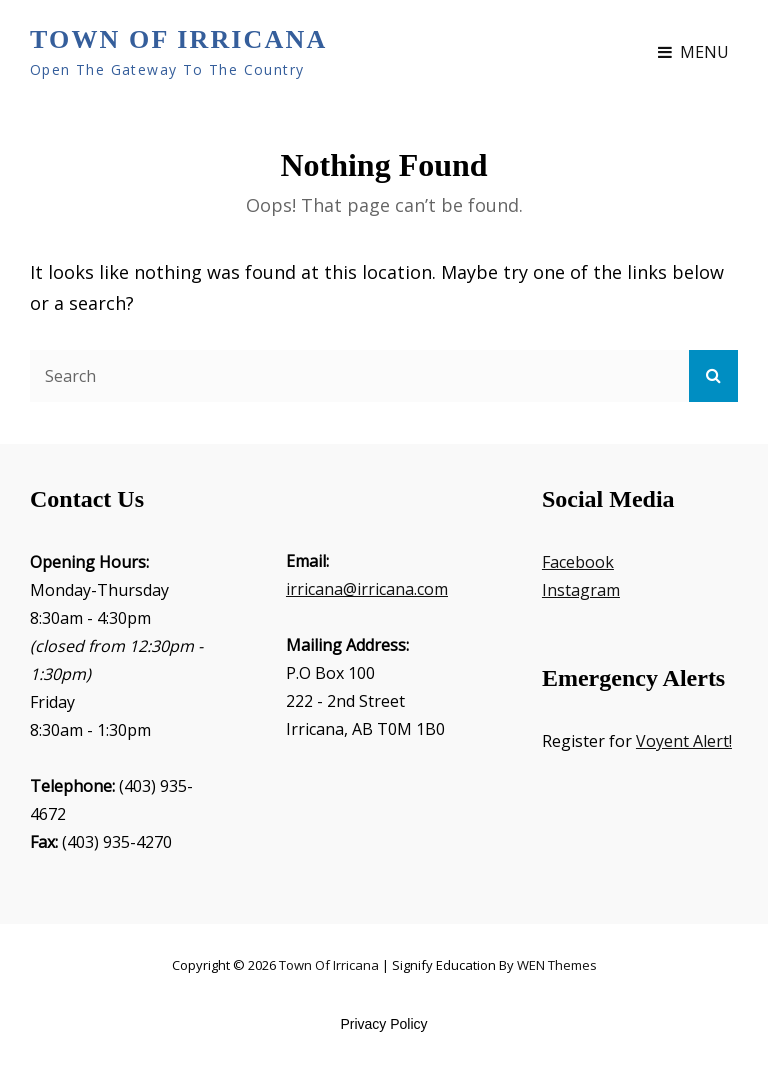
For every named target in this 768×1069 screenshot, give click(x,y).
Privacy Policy (383, 1024)
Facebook (578, 562)
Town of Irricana (178, 39)
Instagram (581, 590)
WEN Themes (557, 965)
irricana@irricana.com (367, 589)
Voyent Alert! (684, 741)
